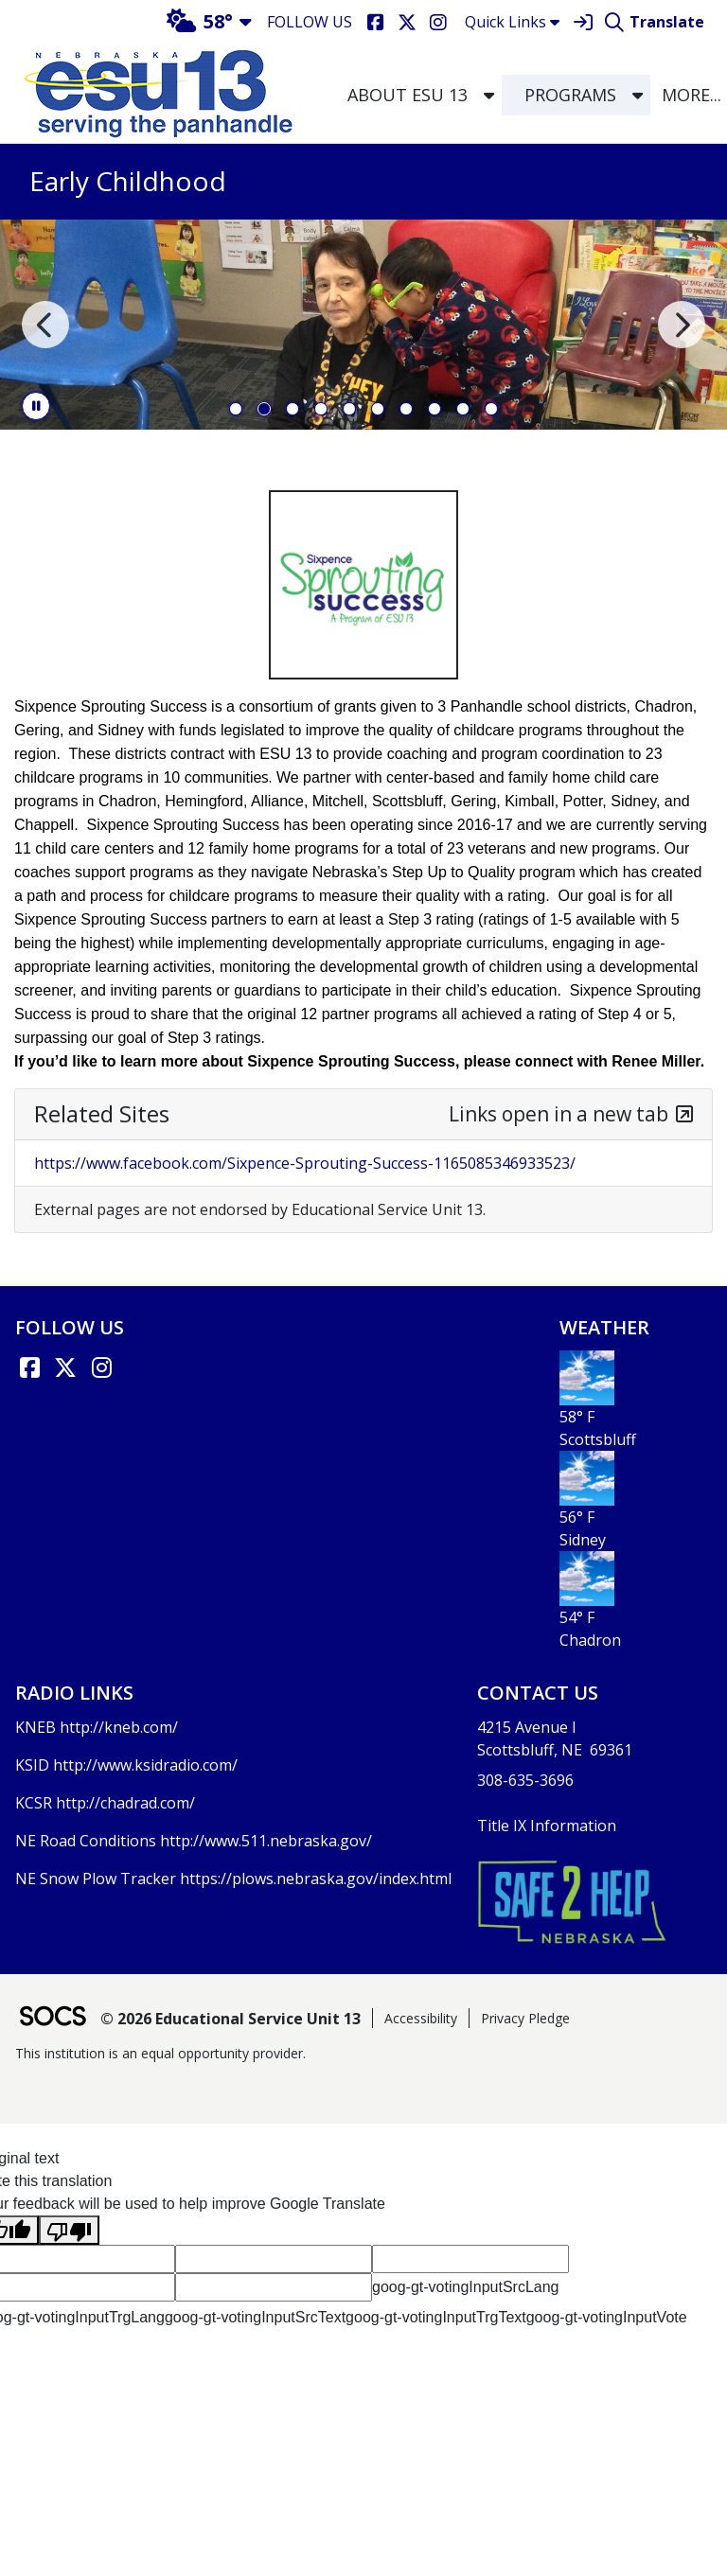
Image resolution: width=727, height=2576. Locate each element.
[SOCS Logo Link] (52, 2018)
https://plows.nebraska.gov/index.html (316, 1878)
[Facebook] (375, 22)
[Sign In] (582, 22)
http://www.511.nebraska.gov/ (266, 1840)
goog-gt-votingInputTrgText (436, 2317)
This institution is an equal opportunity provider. (160, 2053)
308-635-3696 (525, 1780)
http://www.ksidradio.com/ (145, 1765)
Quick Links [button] (512, 21)
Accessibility (420, 2018)
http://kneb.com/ (119, 1727)
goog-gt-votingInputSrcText (255, 2317)
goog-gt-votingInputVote (606, 2317)
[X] (406, 22)
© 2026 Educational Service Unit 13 (230, 2018)
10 (491, 408)
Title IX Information (546, 1825)
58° (200, 21)
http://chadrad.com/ (125, 1802)
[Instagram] (437, 22)
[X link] (65, 1367)
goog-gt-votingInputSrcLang (465, 2287)
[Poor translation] (69, 2230)
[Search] (613, 22)
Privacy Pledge (525, 2018)
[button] (489, 95)
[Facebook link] (29, 1367)
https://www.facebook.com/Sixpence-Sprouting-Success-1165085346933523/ (305, 1163)
